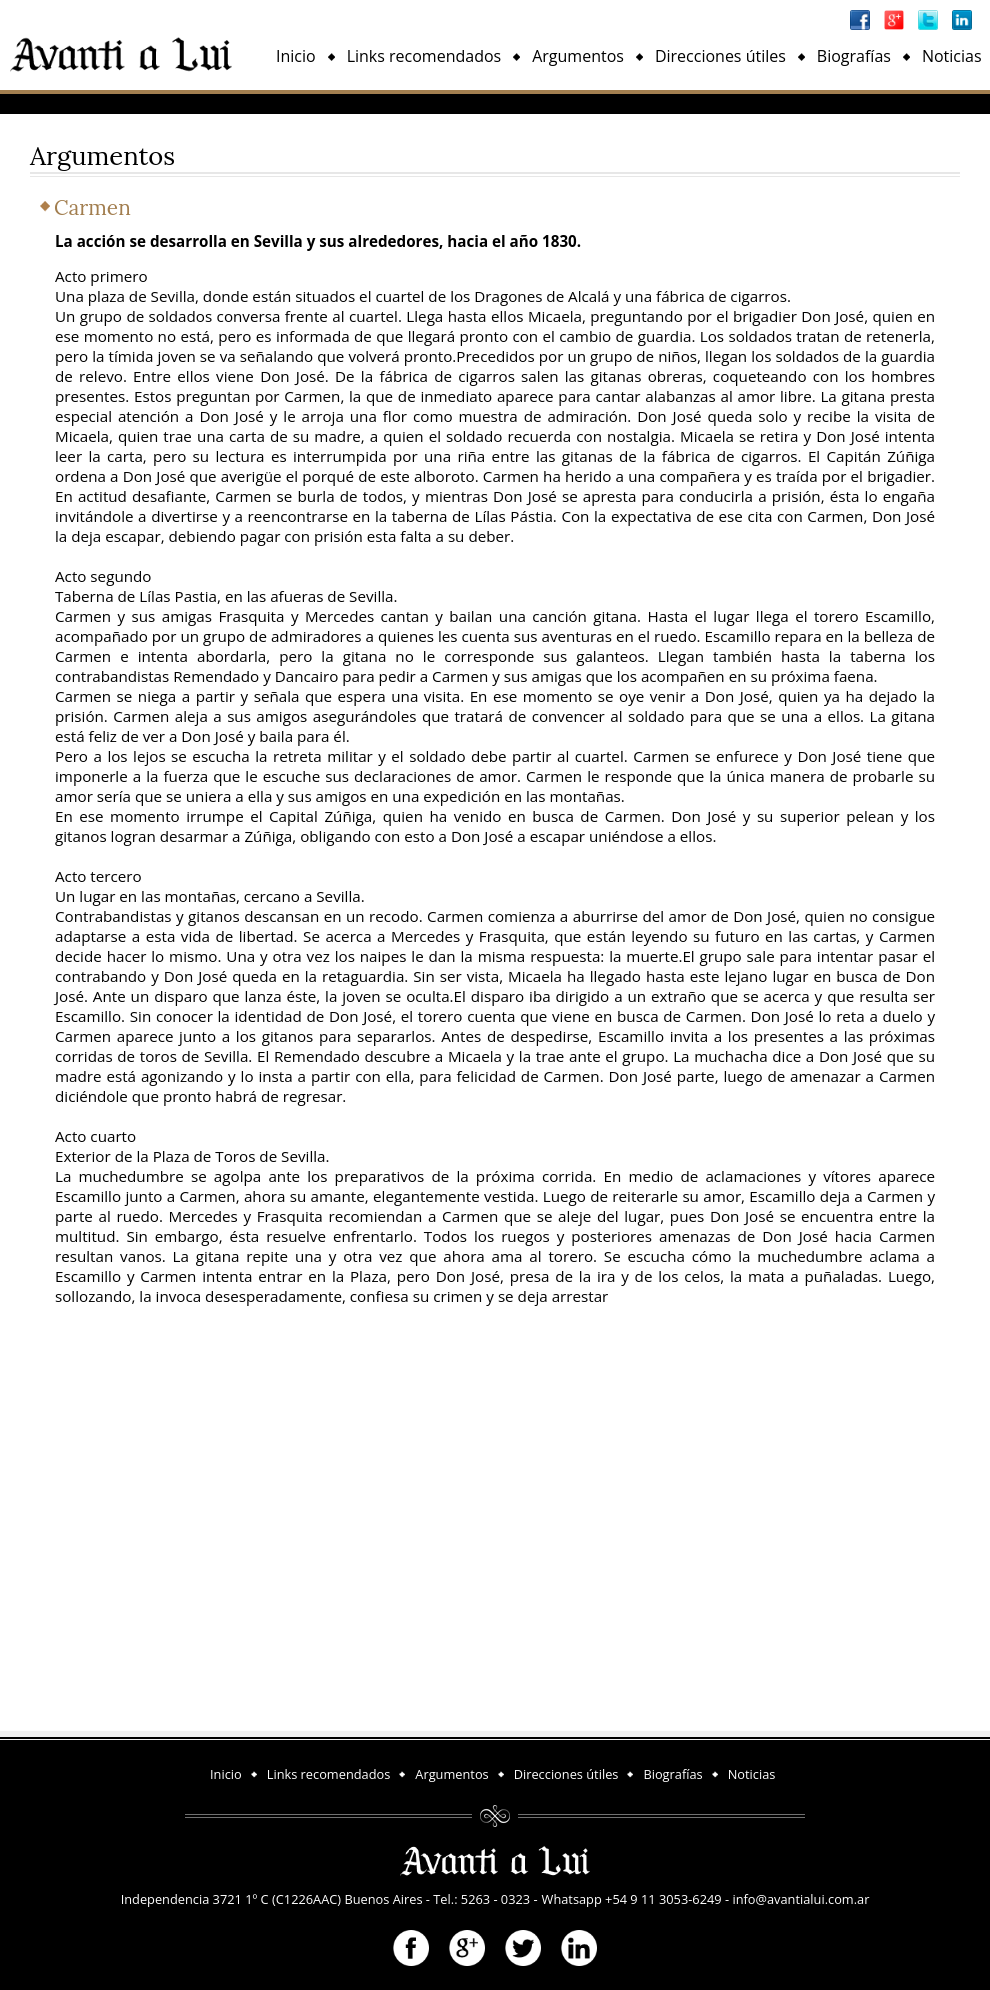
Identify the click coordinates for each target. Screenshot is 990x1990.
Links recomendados (424, 56)
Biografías (854, 56)
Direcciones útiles (720, 56)
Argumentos (578, 56)
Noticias (952, 56)
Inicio (296, 56)
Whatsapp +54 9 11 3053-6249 (632, 1899)
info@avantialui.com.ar (800, 1899)
